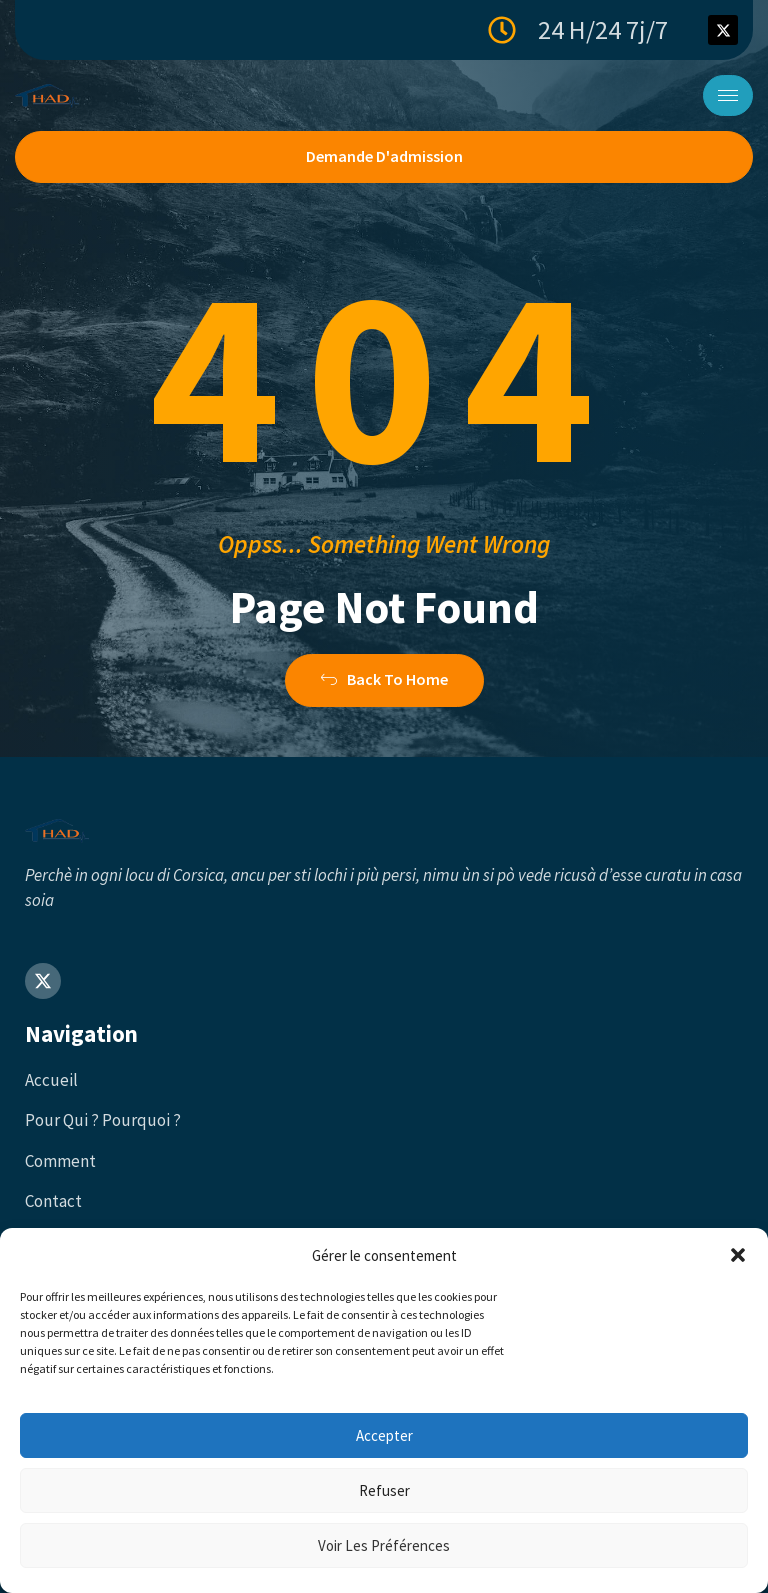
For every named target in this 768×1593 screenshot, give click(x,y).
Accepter (384, 1435)
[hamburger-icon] (728, 95)
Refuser (384, 1490)
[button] (738, 1255)
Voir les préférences (384, 1545)
